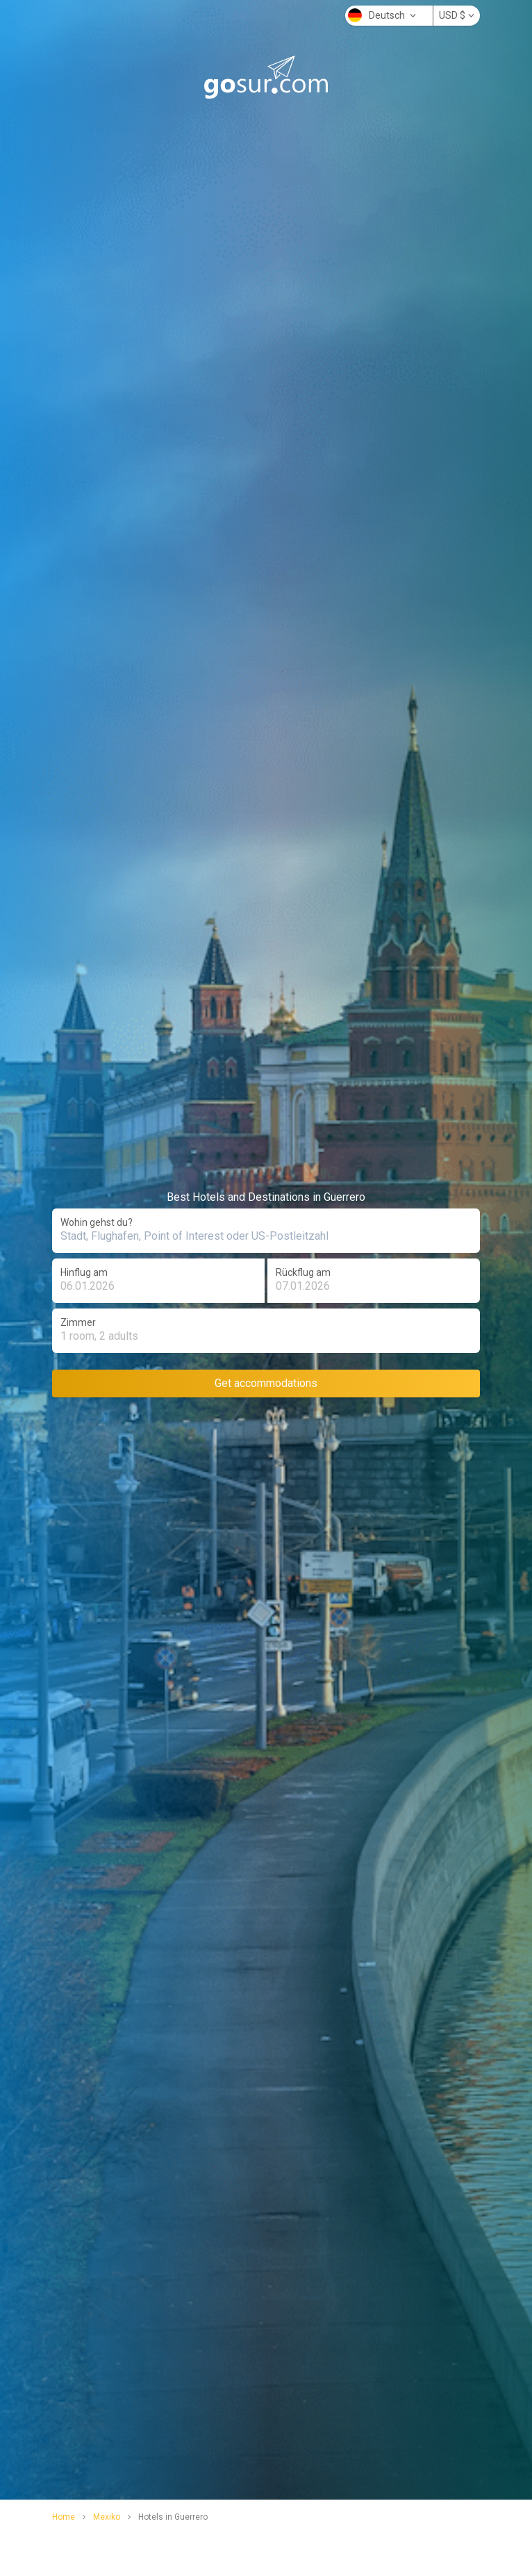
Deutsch (382, 15)
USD (456, 15)
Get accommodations (266, 1383)
